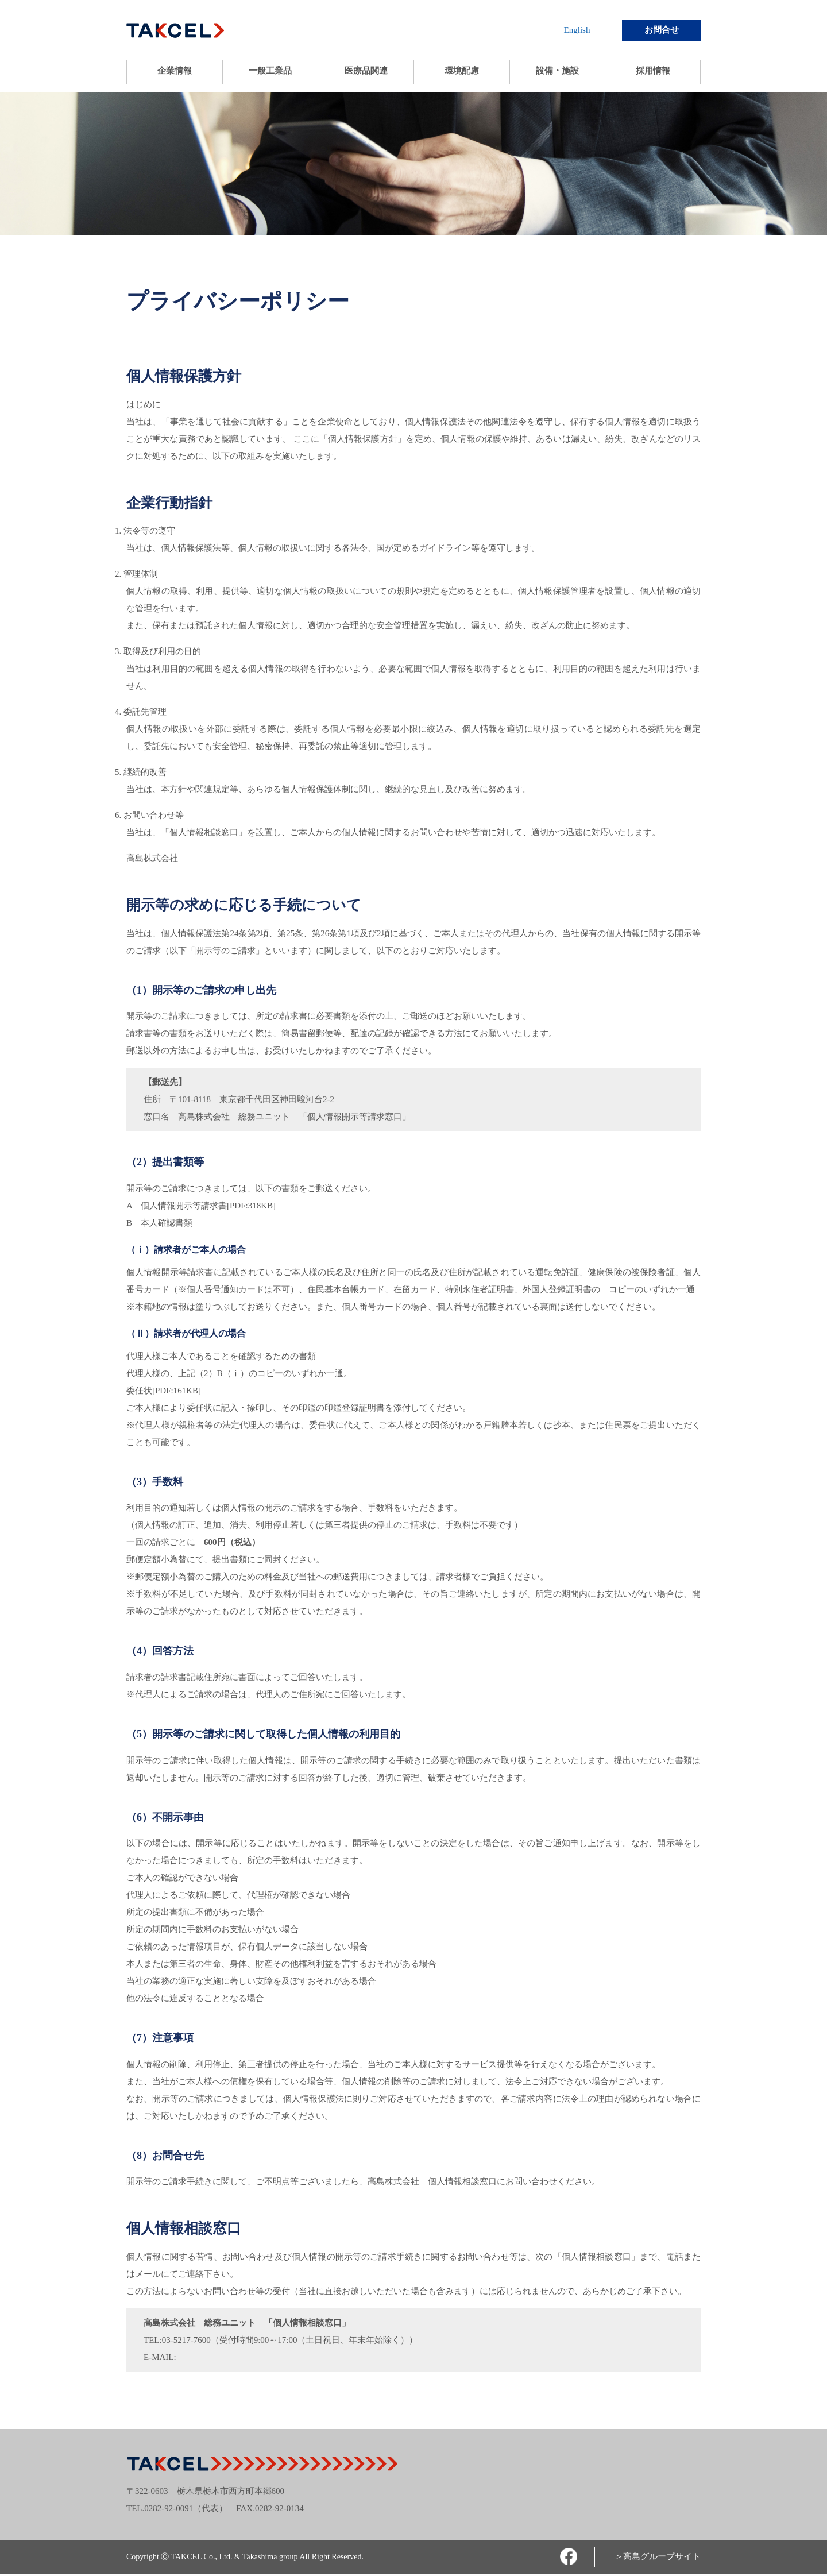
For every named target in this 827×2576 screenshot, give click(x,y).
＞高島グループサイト (658, 2556)
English (577, 29)
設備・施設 (557, 70)
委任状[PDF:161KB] (163, 1390)
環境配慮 (462, 70)
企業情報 (174, 70)
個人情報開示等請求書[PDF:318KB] (208, 1205)
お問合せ (661, 29)
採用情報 (653, 70)
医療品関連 (366, 70)
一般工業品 (270, 70)
